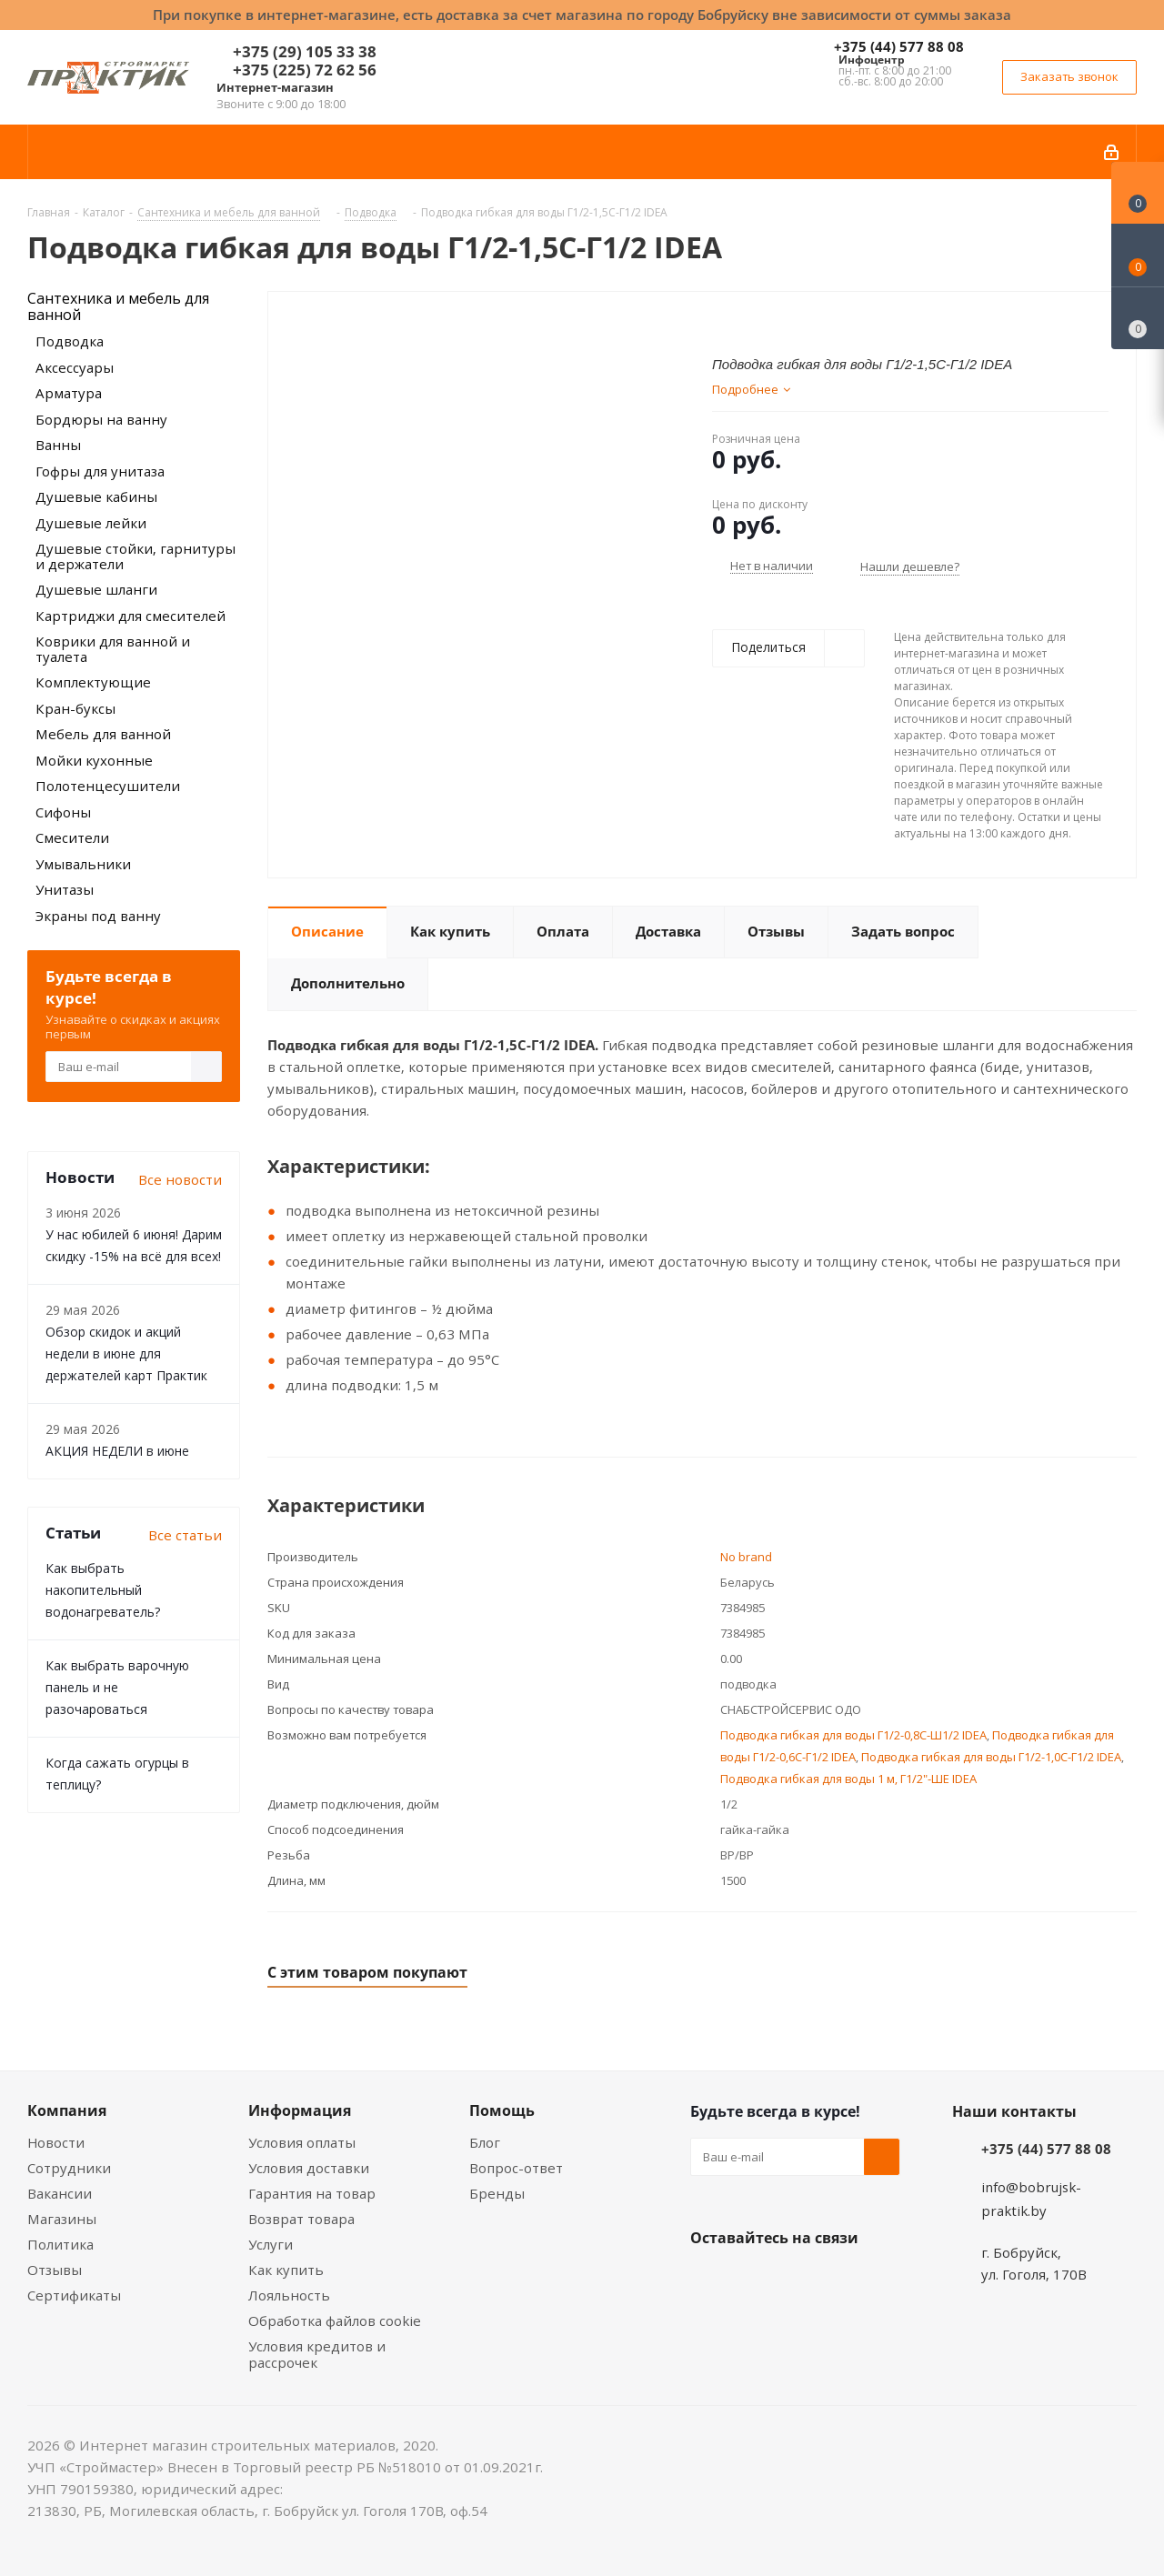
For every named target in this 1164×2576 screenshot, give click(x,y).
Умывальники (83, 864)
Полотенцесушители (107, 786)
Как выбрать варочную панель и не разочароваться (117, 1687)
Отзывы (54, 2269)
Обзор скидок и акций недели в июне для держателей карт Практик (126, 1353)
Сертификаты (74, 2295)
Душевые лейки (90, 523)
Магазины (61, 2219)
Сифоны (63, 812)
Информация (299, 2110)
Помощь (502, 2110)
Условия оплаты (302, 2142)
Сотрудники (69, 2168)
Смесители (72, 837)
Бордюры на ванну (101, 419)
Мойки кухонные (94, 760)
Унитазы (64, 889)
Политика (60, 2244)
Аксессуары (74, 367)
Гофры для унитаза (100, 471)
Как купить (286, 2269)
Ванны (58, 445)
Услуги (270, 2244)
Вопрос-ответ (516, 2168)
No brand (746, 1557)
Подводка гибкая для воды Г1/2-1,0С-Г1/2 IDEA (991, 1757)
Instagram (799, 2280)
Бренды (497, 2193)
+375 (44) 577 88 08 (899, 46)
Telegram (845, 2280)
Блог (484, 2142)
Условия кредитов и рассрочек (317, 2354)
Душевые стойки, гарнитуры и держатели (135, 556)
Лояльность (289, 2295)
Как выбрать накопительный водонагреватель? (102, 1589)
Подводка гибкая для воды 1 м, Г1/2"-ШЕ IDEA (848, 1778)
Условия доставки (308, 2168)
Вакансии (59, 2193)
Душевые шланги (96, 589)
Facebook (754, 2280)
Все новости (180, 1179)
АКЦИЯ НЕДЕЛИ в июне (117, 1450)
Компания (66, 2110)
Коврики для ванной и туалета (112, 649)
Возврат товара (301, 2219)
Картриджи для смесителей (130, 615)
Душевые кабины (96, 496)
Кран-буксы (75, 708)
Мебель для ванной (103, 734)
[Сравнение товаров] (1137, 318)
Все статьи (185, 1535)
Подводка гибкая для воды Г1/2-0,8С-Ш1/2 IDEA (853, 1735)
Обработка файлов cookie (334, 2320)
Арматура (68, 393)
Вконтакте (708, 2280)
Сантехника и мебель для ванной (118, 306)
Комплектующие (93, 682)
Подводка (69, 341)
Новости (56, 2142)
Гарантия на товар (312, 2193)
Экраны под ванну (98, 916)
